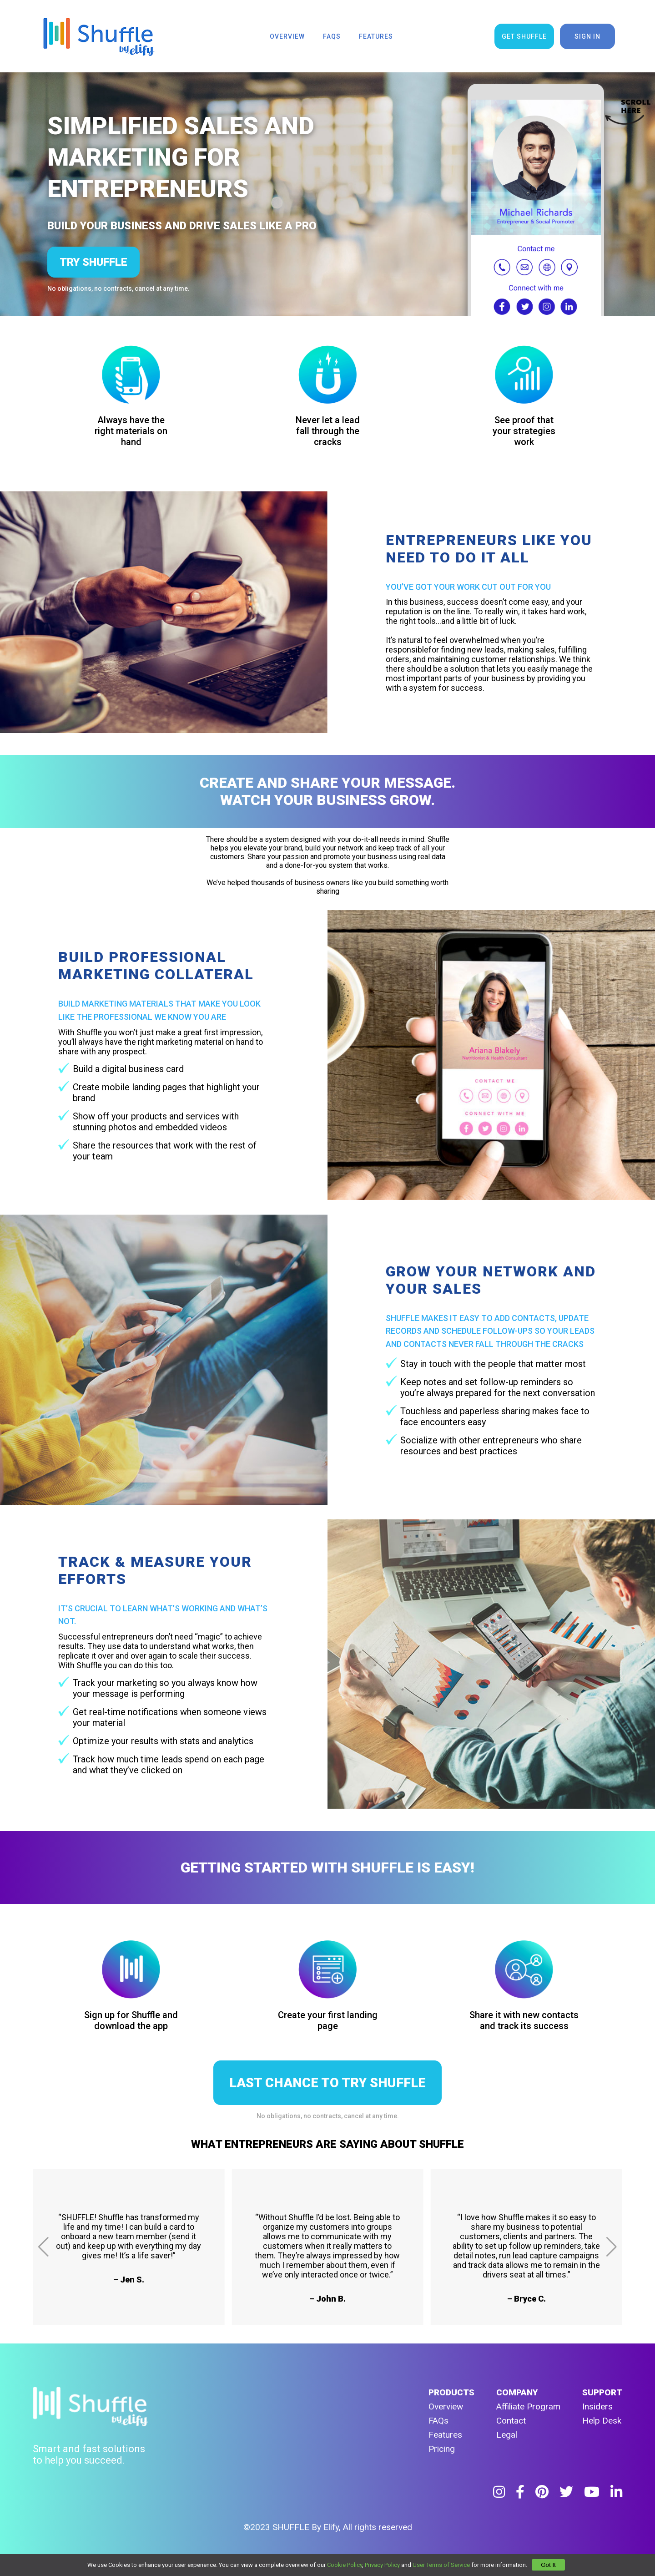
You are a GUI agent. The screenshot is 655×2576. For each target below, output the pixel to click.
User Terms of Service (441, 2564)
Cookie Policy (344, 2564)
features (376, 36)
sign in (587, 36)
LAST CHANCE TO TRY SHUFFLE (327, 2082)
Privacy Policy (382, 2564)
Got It (548, 2564)
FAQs (438, 2420)
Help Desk (601, 2420)
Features (445, 2434)
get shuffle (524, 36)
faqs (332, 36)
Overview (445, 2406)
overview (287, 36)
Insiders (597, 2406)
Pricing (441, 2449)
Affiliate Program (528, 2406)
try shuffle (93, 262)
